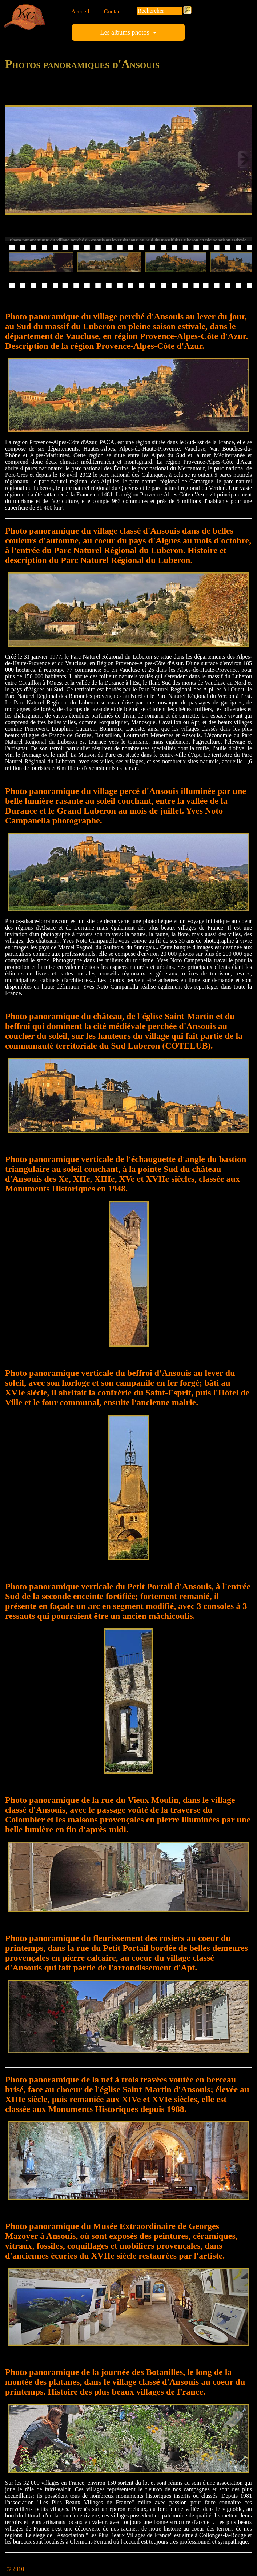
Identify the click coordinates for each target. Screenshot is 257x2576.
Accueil (80, 11)
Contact (113, 11)
